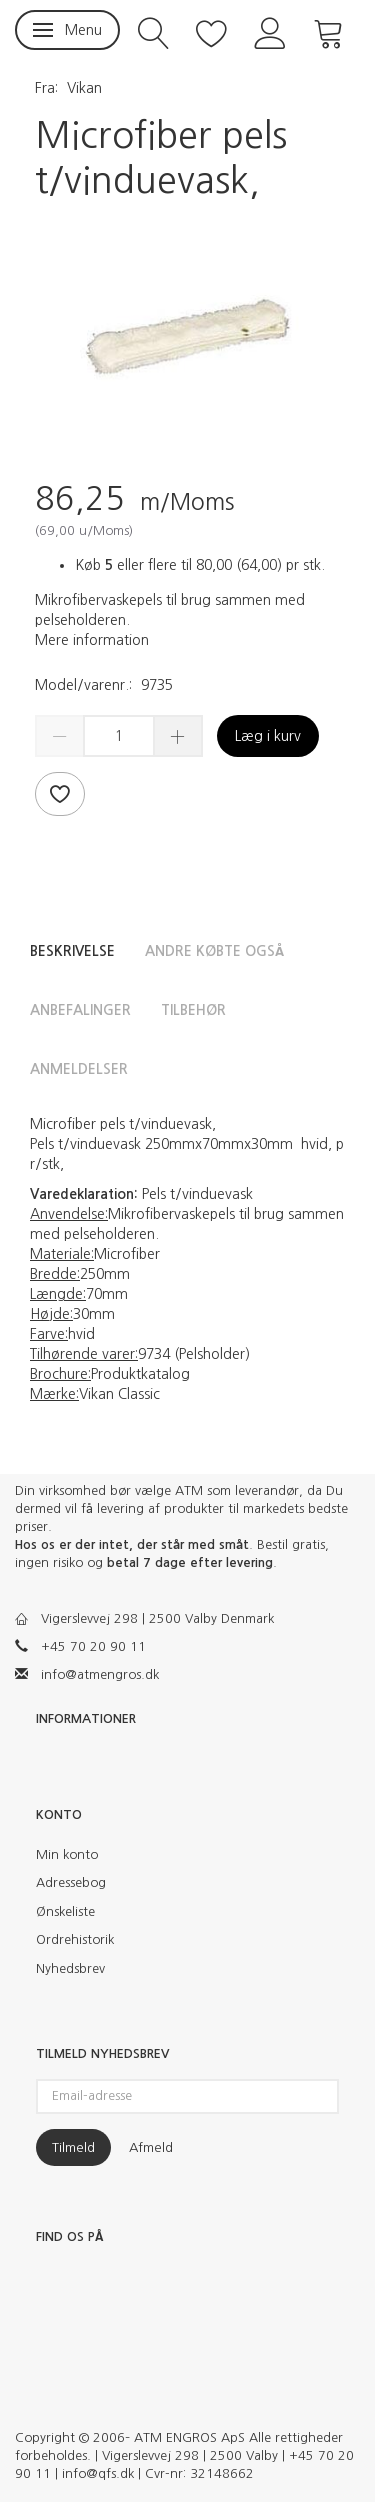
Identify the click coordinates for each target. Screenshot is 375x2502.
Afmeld (151, 2147)
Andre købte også (214, 951)
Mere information (92, 640)
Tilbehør (193, 1010)
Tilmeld (73, 2147)
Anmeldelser (79, 1069)
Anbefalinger (80, 1010)
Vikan (84, 88)
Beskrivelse (72, 951)
